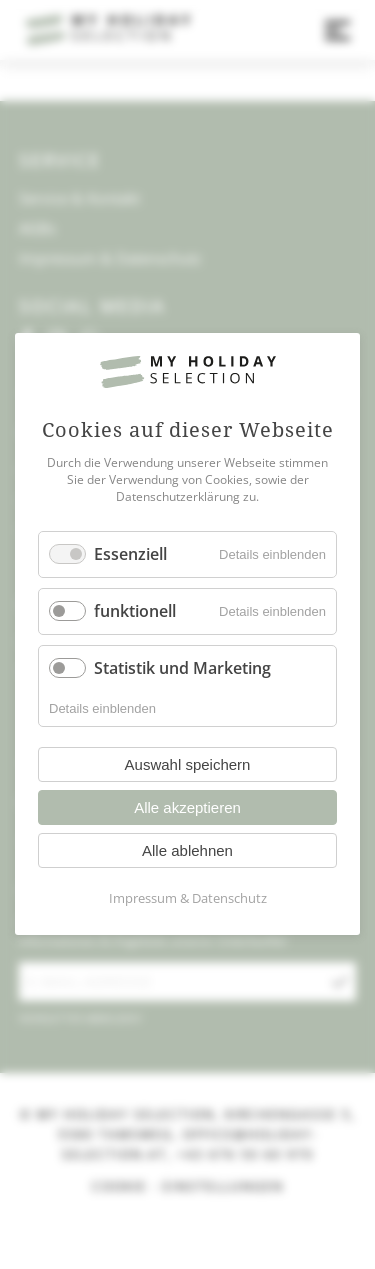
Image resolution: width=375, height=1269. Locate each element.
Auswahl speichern (188, 765)
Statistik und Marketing (182, 668)
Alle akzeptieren (187, 808)
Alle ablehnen (187, 851)
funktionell (135, 611)
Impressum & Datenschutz (188, 899)
